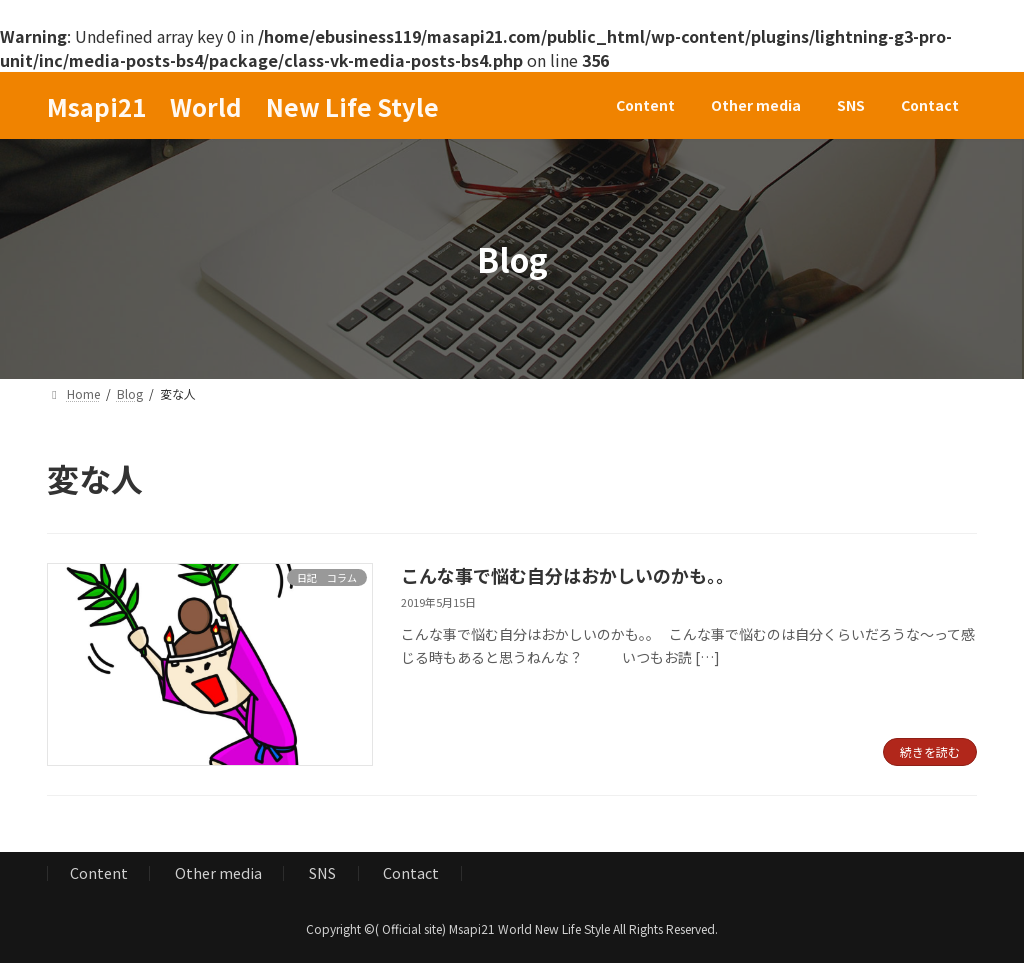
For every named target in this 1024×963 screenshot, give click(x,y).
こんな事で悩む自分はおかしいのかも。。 (567, 575)
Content (99, 872)
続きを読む (930, 751)
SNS (322, 872)
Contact (411, 872)
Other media (218, 872)
